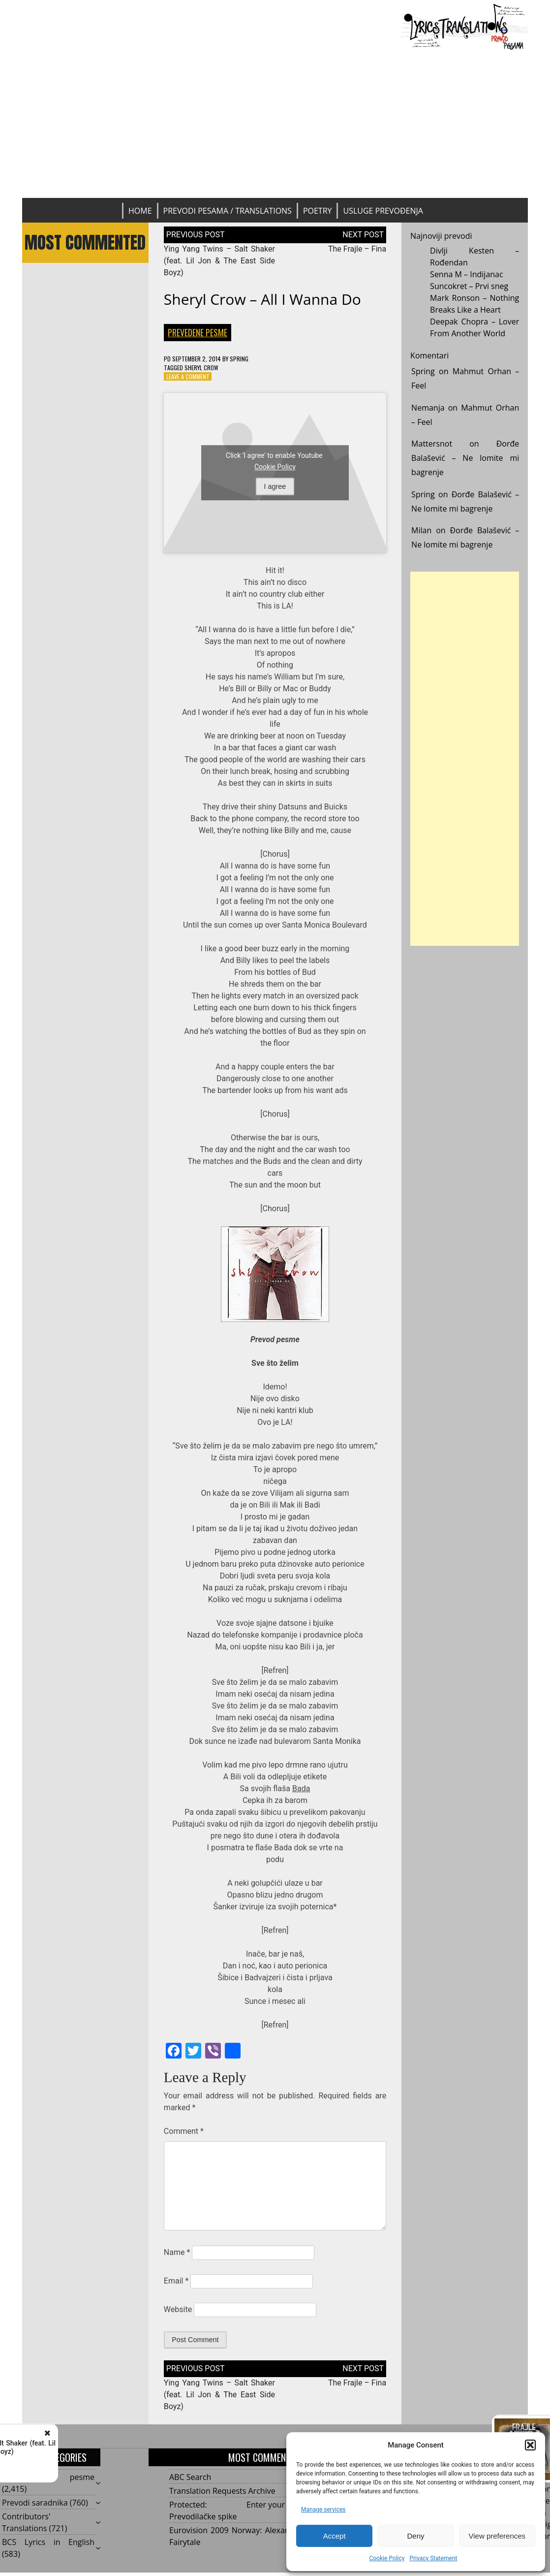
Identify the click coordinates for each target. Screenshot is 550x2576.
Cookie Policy (386, 2558)
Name (177, 2252)
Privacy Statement (433, 2558)
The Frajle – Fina (357, 249)
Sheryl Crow (201, 367)
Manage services (323, 2509)
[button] (530, 2445)
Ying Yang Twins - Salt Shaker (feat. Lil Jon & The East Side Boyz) (133, 2447)
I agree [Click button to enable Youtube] (275, 486)
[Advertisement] (275, 124)
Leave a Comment (188, 376)
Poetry (317, 210)
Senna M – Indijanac (466, 274)
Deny (415, 2536)
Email (176, 2281)
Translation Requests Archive (222, 2490)
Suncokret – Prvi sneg (469, 286)
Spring (239, 358)
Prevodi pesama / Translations (227, 210)
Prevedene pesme (197, 332)
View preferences (497, 2536)
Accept (334, 2536)
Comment (184, 2131)
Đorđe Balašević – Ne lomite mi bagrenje (465, 458)
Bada (301, 1788)
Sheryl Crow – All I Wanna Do (262, 299)
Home (140, 210)
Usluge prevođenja (383, 210)
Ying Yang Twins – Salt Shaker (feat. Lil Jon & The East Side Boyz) (219, 260)
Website (178, 2309)
